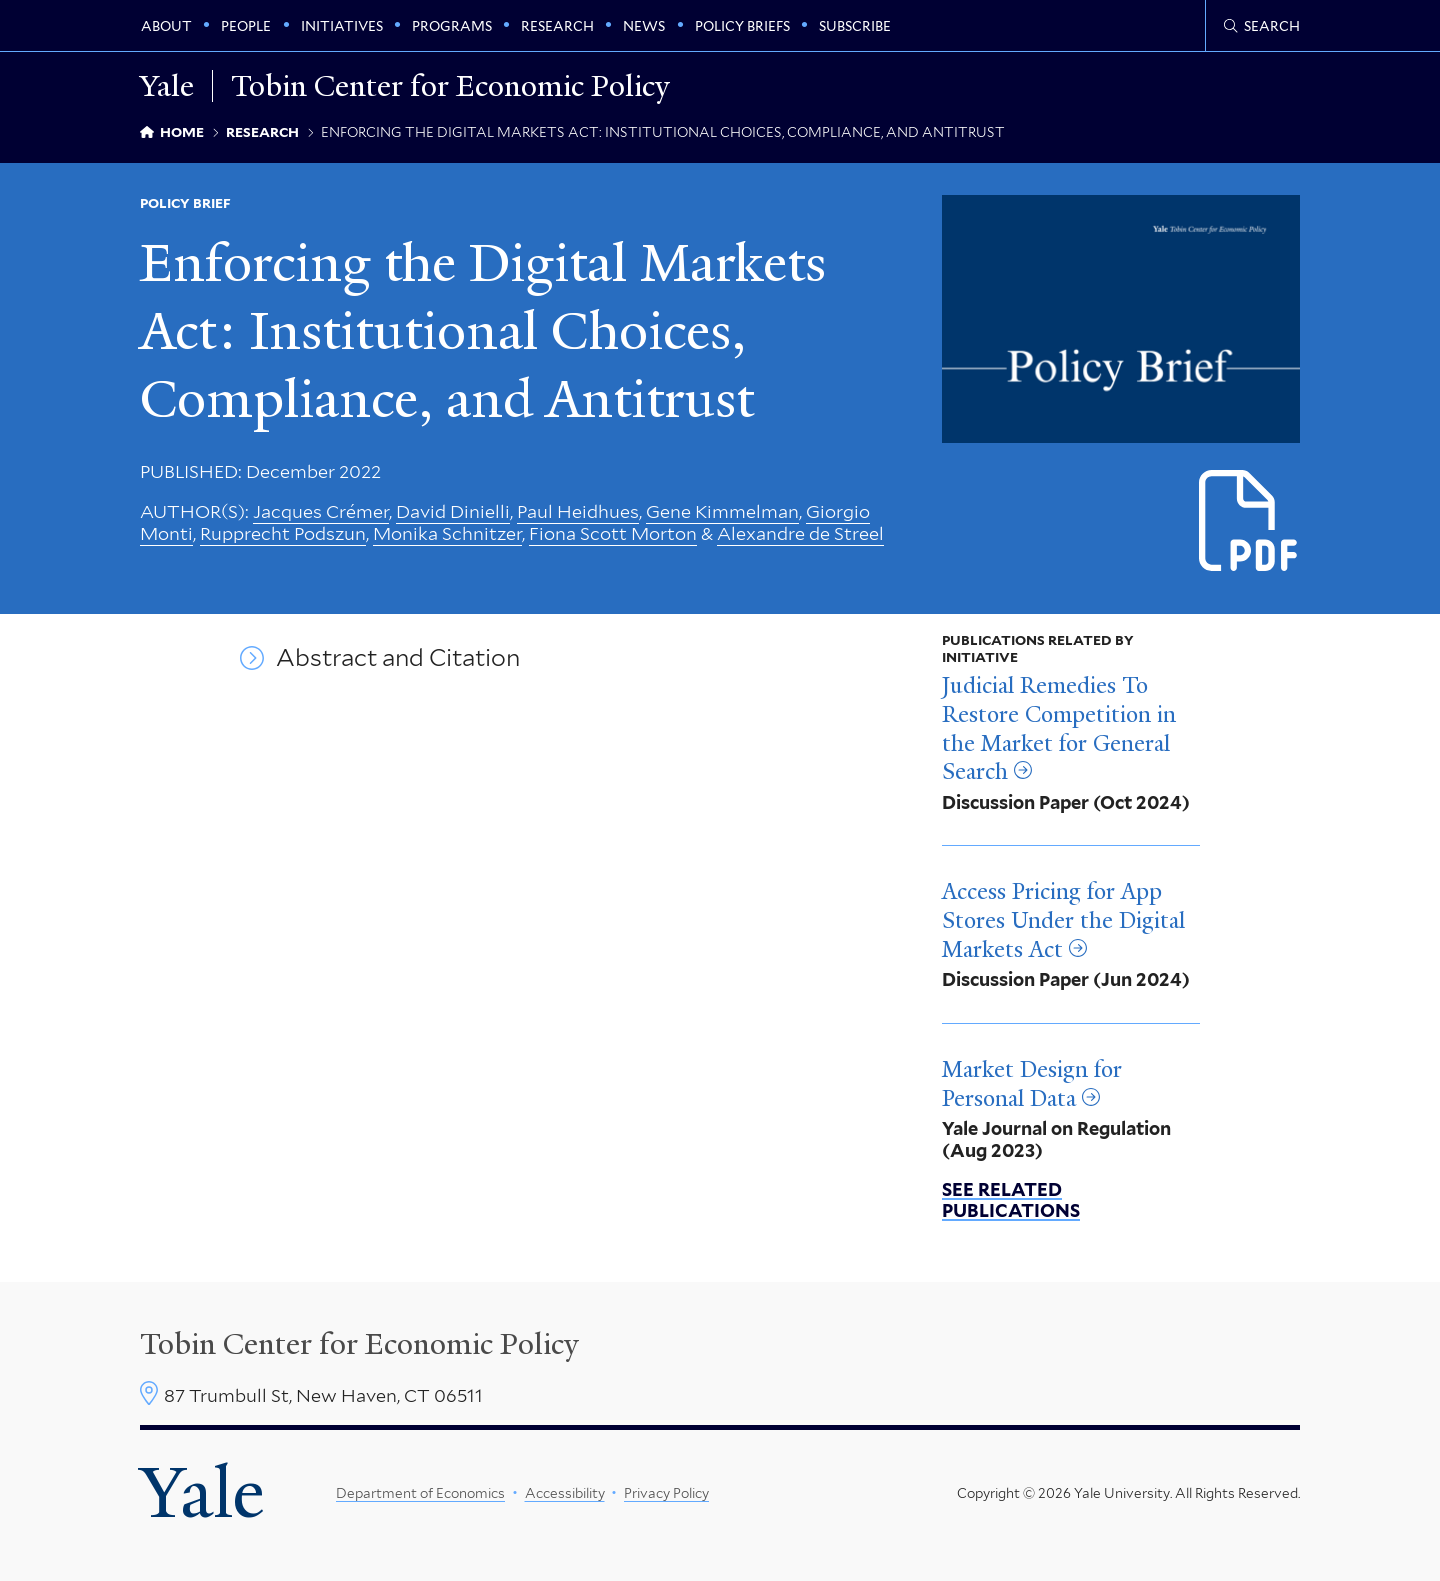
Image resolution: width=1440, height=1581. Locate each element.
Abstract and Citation (398, 658)
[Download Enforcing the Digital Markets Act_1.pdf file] (1249, 521)
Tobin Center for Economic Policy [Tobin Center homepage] (359, 1344)
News (644, 26)
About (166, 26)
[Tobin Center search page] (1262, 26)
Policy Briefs (742, 26)
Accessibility (565, 1493)
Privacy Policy (666, 1493)
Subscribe (855, 26)
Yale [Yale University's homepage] (202, 1493)
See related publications (1011, 1200)
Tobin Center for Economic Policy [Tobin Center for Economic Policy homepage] (450, 86)
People (246, 26)
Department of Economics (420, 1493)
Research (557, 26)
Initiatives (342, 26)
